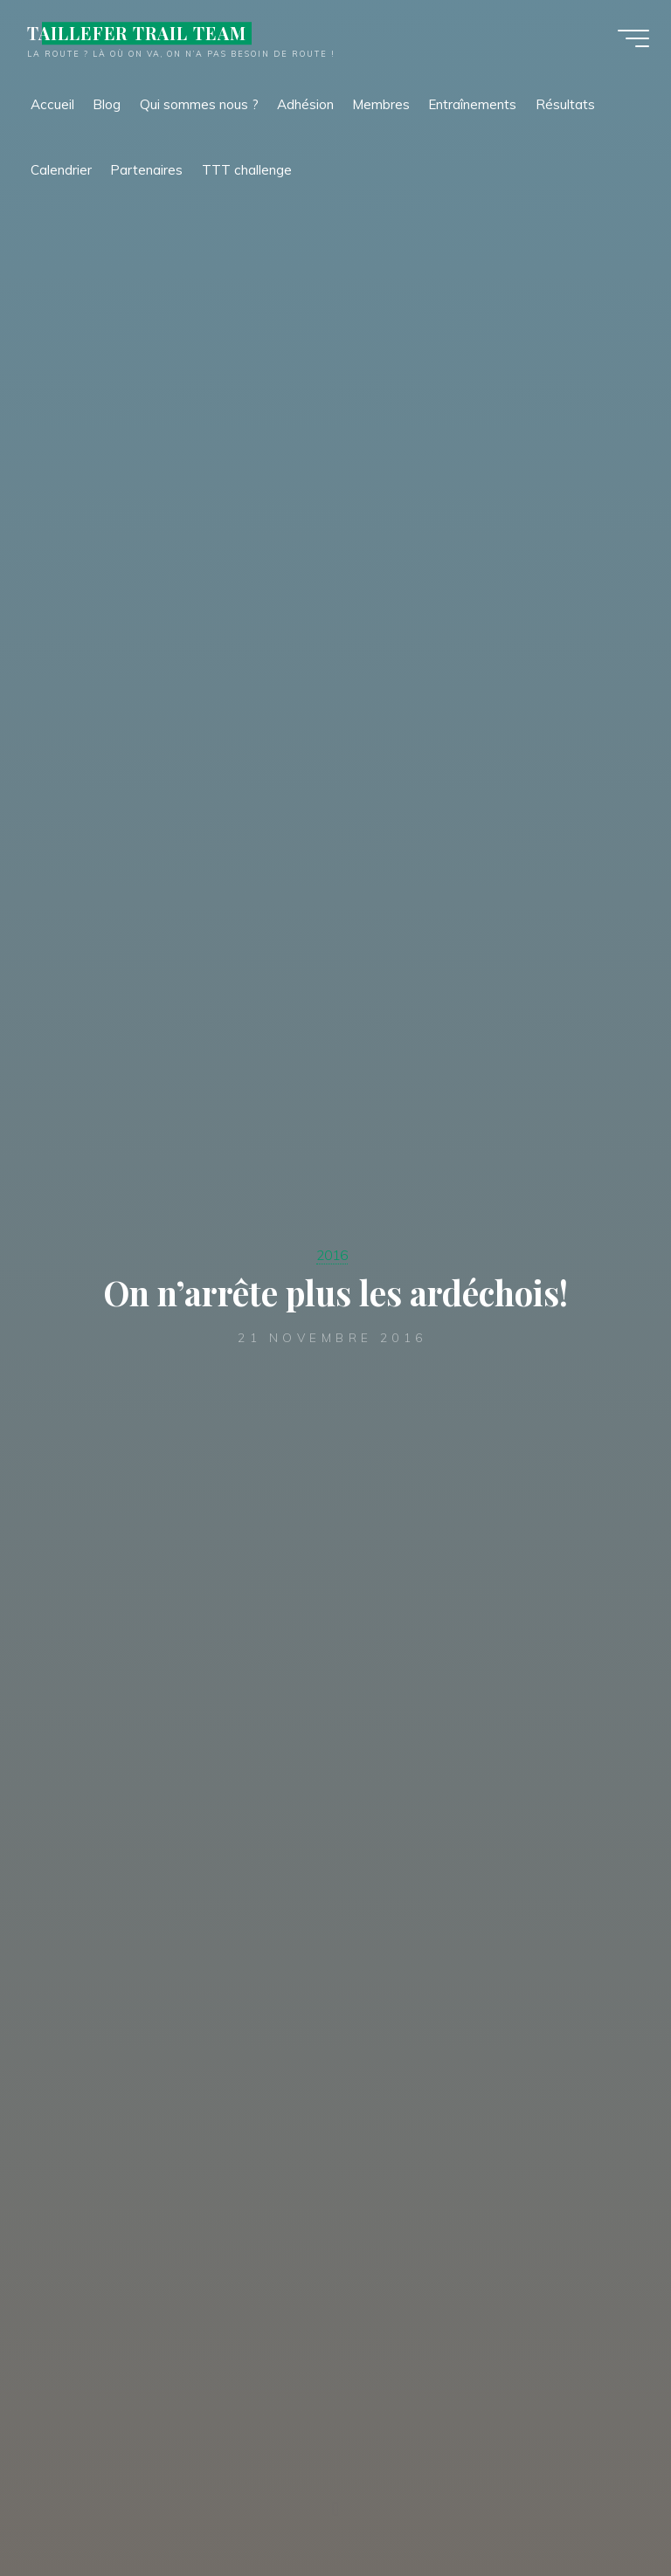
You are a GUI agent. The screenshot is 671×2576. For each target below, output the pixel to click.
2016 (332, 1254)
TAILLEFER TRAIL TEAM (141, 36)
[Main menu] (629, 42)
